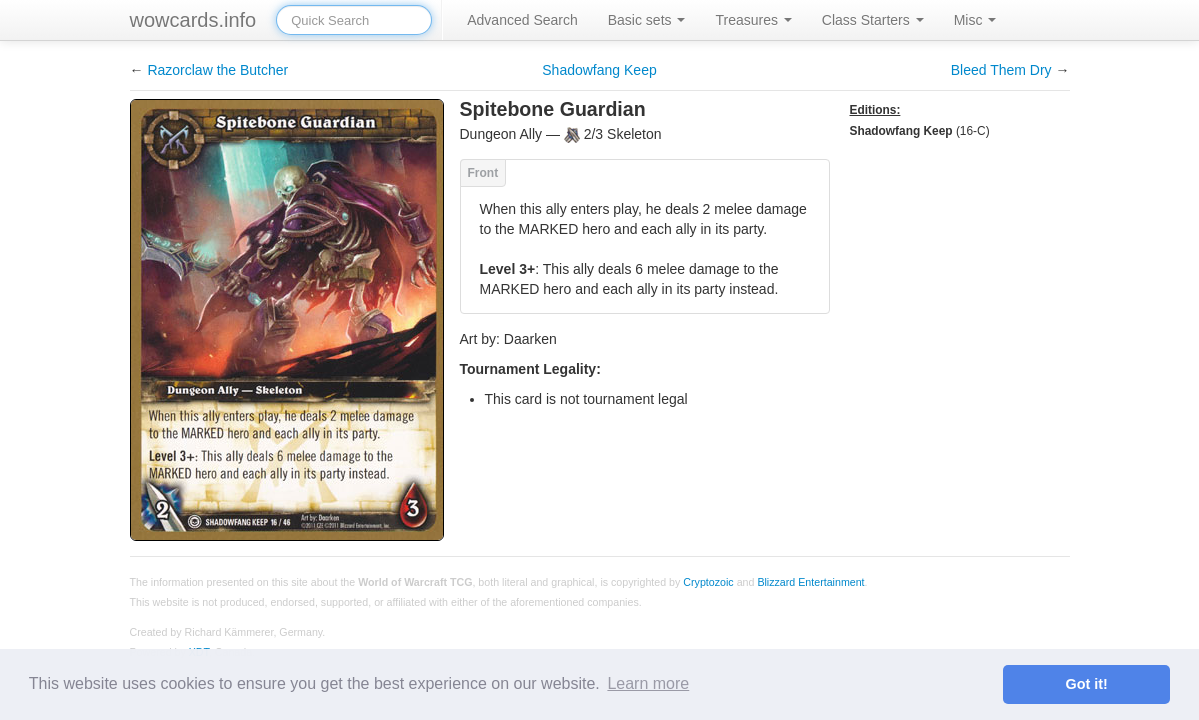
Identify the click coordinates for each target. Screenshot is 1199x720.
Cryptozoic (708, 582)
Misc (975, 20)
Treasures (753, 20)
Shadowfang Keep (599, 70)
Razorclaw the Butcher (217, 70)
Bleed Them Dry (1001, 70)
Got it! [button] (1087, 684)
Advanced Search (522, 20)
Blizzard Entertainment (810, 582)
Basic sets (647, 20)
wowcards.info (193, 20)
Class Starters (873, 20)
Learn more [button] (648, 683)
